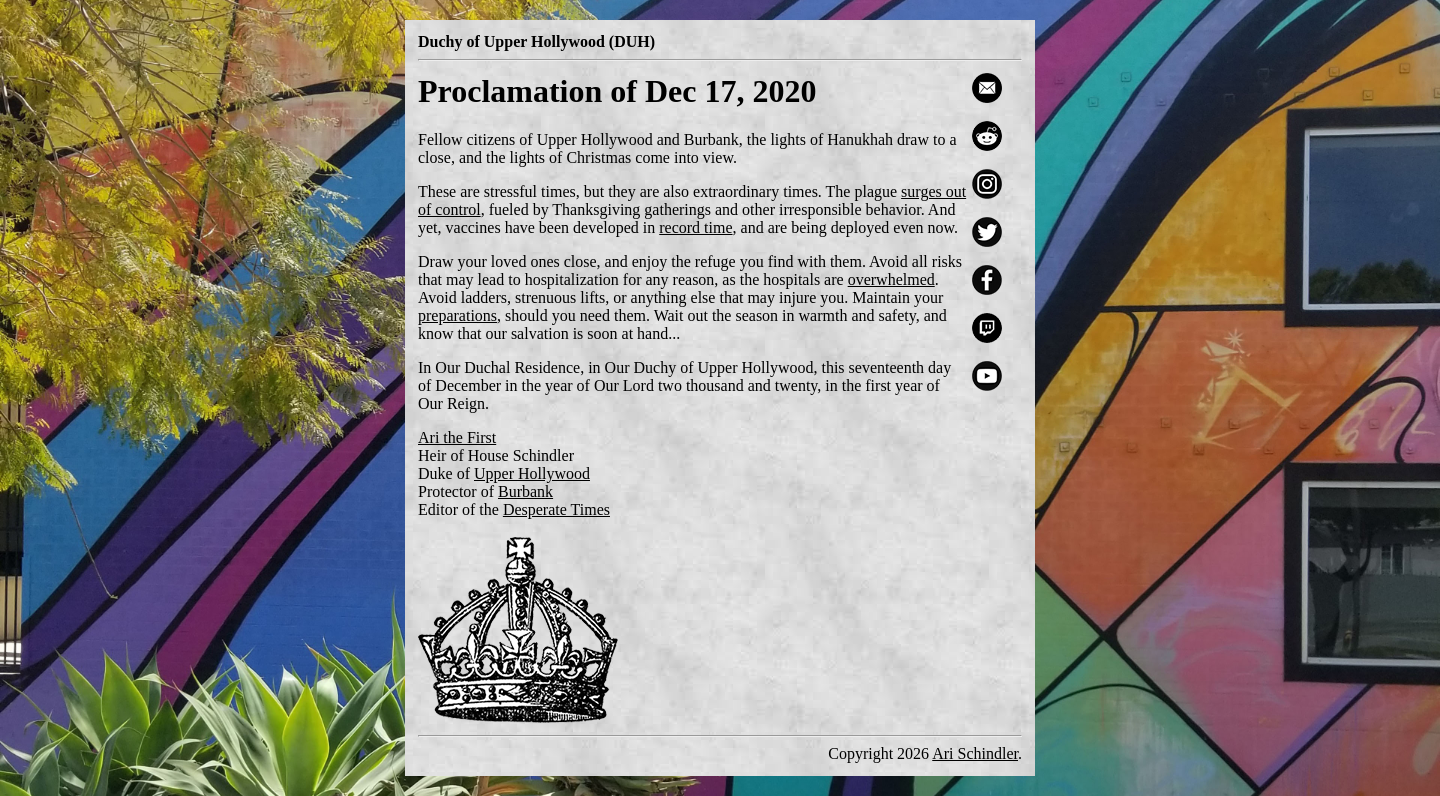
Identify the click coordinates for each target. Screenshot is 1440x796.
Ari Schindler (975, 753)
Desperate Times (556, 509)
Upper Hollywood (532, 473)
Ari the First (457, 437)
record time (695, 227)
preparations (457, 315)
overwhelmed (891, 279)
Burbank (525, 491)
